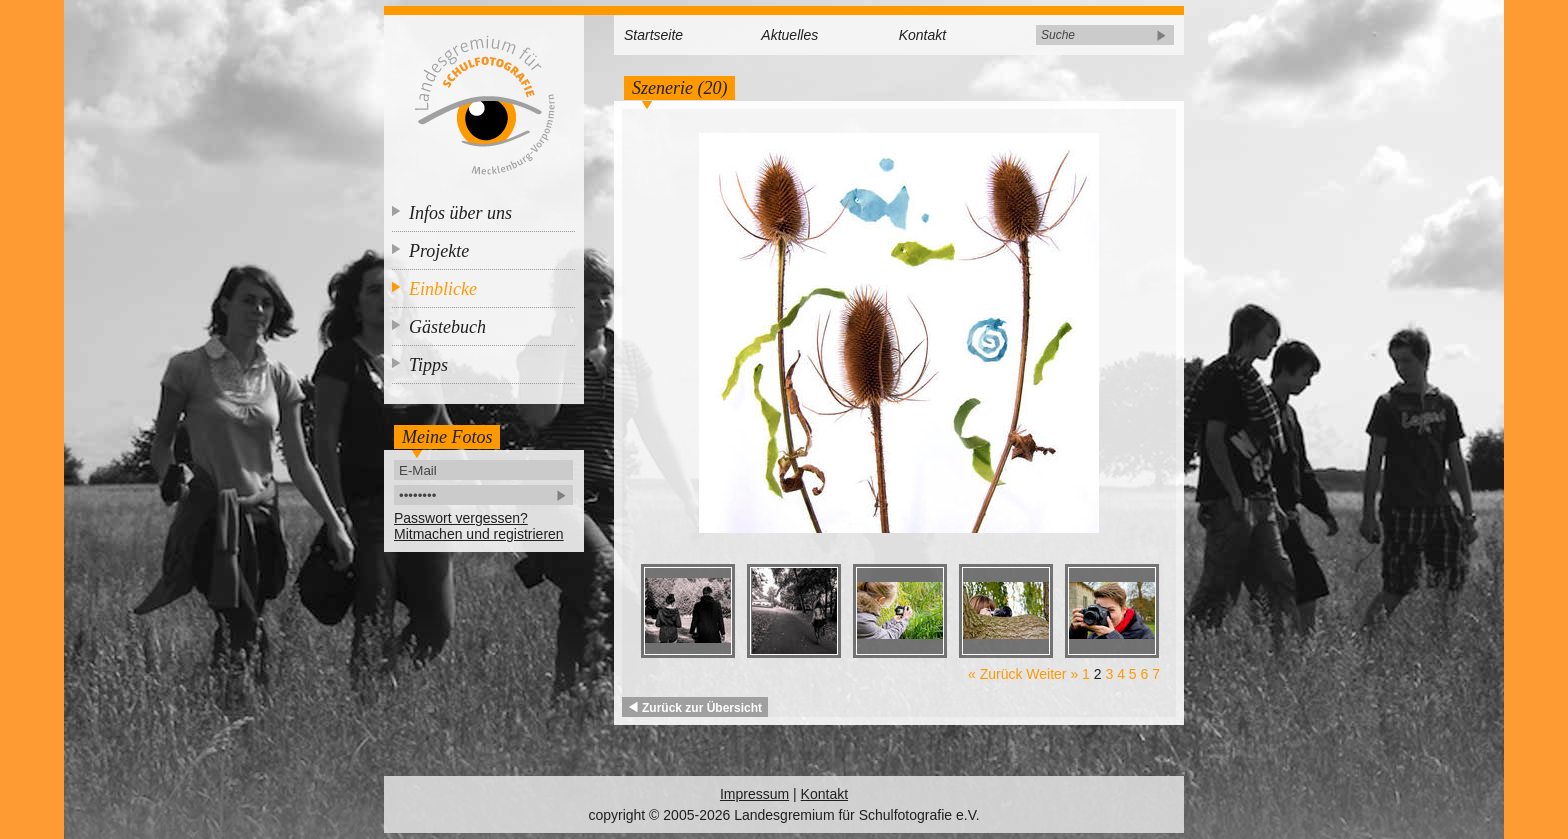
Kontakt (922, 35)
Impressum (754, 794)
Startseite (653, 35)
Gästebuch (447, 327)
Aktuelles (789, 35)
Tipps (428, 365)
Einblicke (443, 289)
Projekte (439, 251)
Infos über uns (460, 213)
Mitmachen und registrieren (479, 534)
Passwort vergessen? (461, 518)
